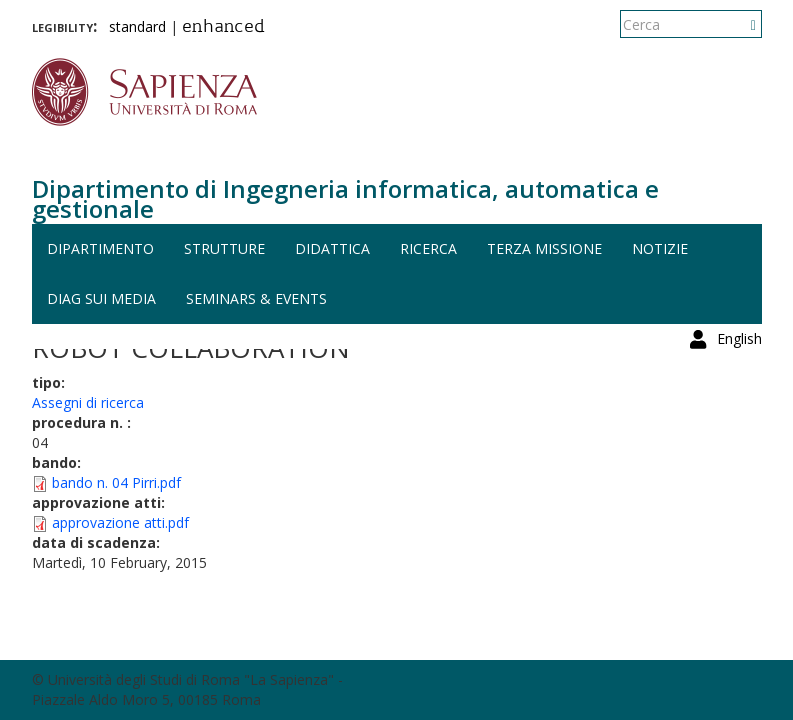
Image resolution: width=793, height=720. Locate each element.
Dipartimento (100, 248)
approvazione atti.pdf (120, 522)
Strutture (224, 248)
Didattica (332, 248)
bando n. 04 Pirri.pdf (116, 482)
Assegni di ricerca (88, 402)
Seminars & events (256, 298)
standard (137, 26)
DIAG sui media (101, 298)
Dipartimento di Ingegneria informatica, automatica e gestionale (345, 198)
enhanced (223, 28)
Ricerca (428, 248)
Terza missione (544, 248)
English (739, 24)
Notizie (660, 248)
